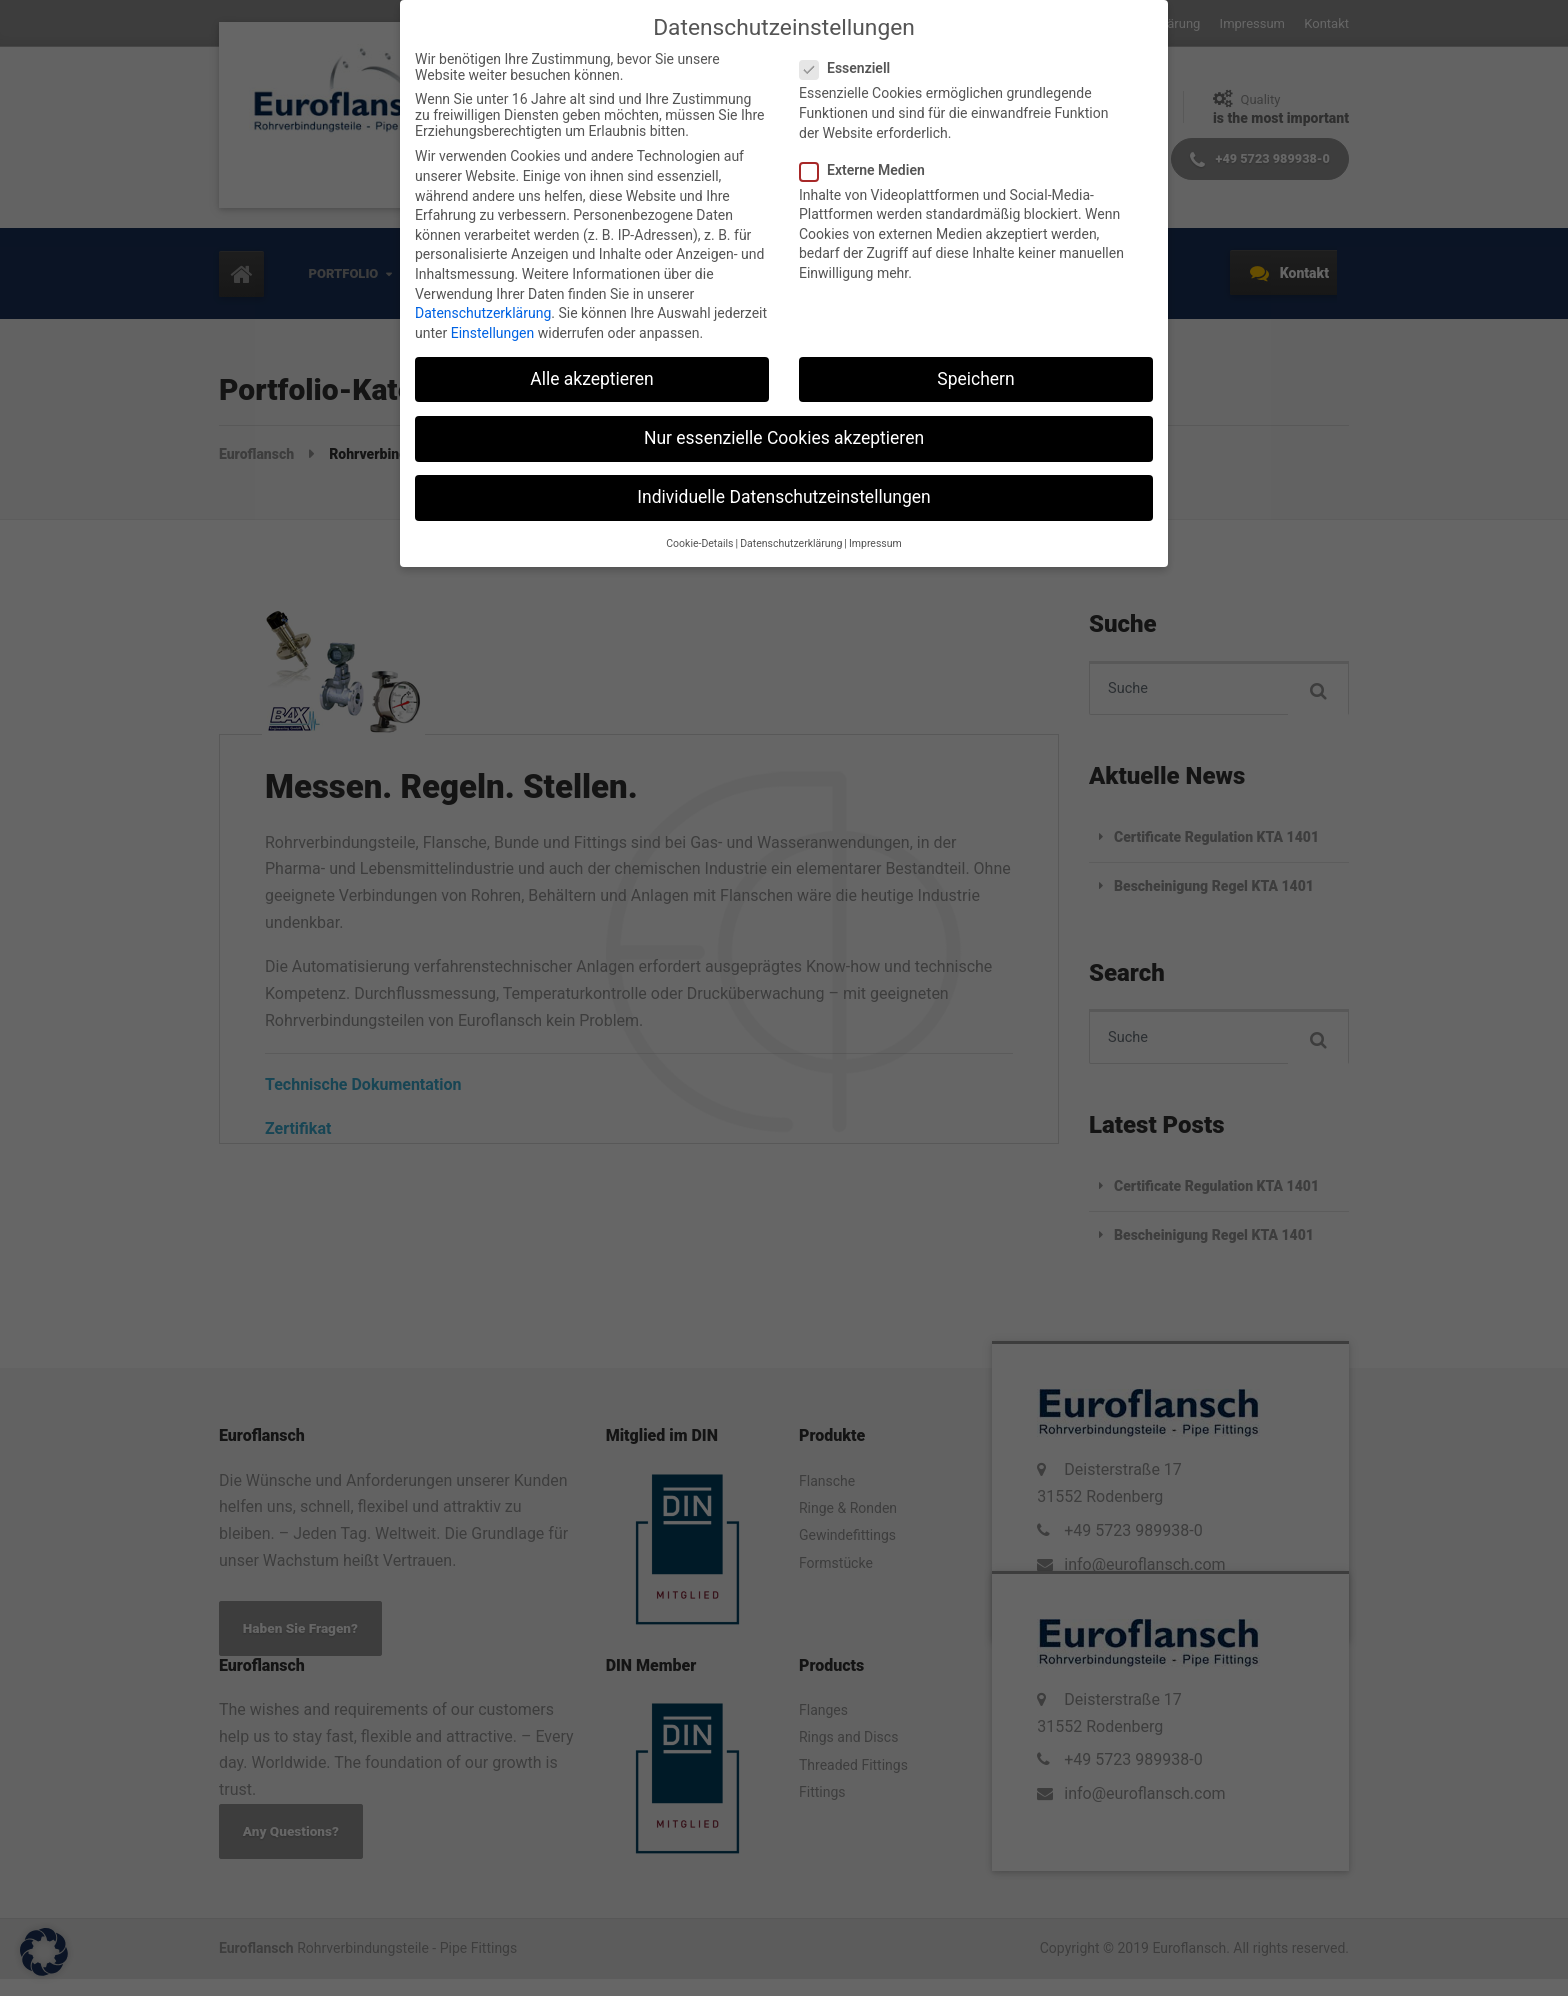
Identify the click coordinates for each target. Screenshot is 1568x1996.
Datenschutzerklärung (483, 313)
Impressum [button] (875, 543)
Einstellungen (493, 333)
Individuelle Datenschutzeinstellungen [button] (783, 497)
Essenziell (851, 68)
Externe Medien (868, 170)
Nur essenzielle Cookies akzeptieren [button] (784, 438)
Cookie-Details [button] (699, 543)
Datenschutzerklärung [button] (791, 543)
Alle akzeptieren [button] (592, 379)
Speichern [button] (975, 379)
